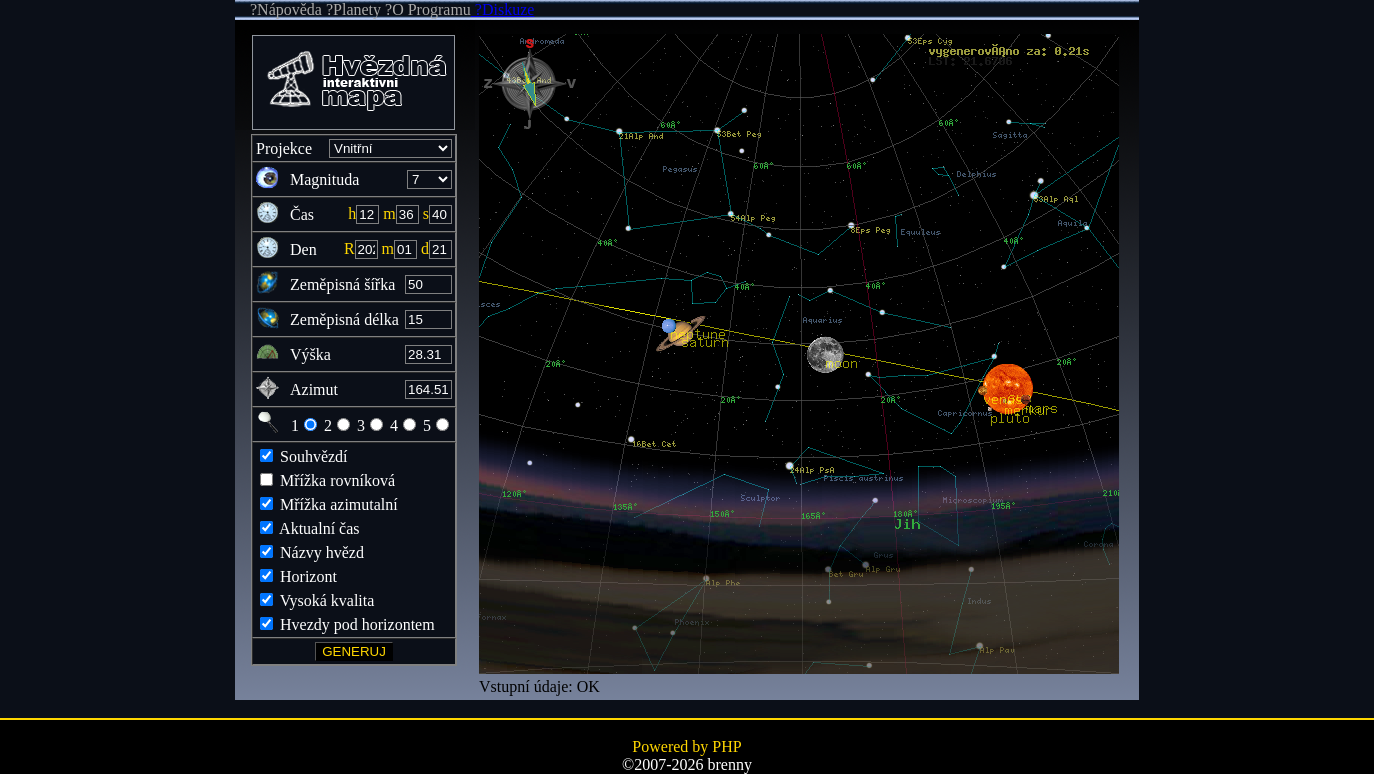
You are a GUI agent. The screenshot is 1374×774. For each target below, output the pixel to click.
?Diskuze (503, 9)
